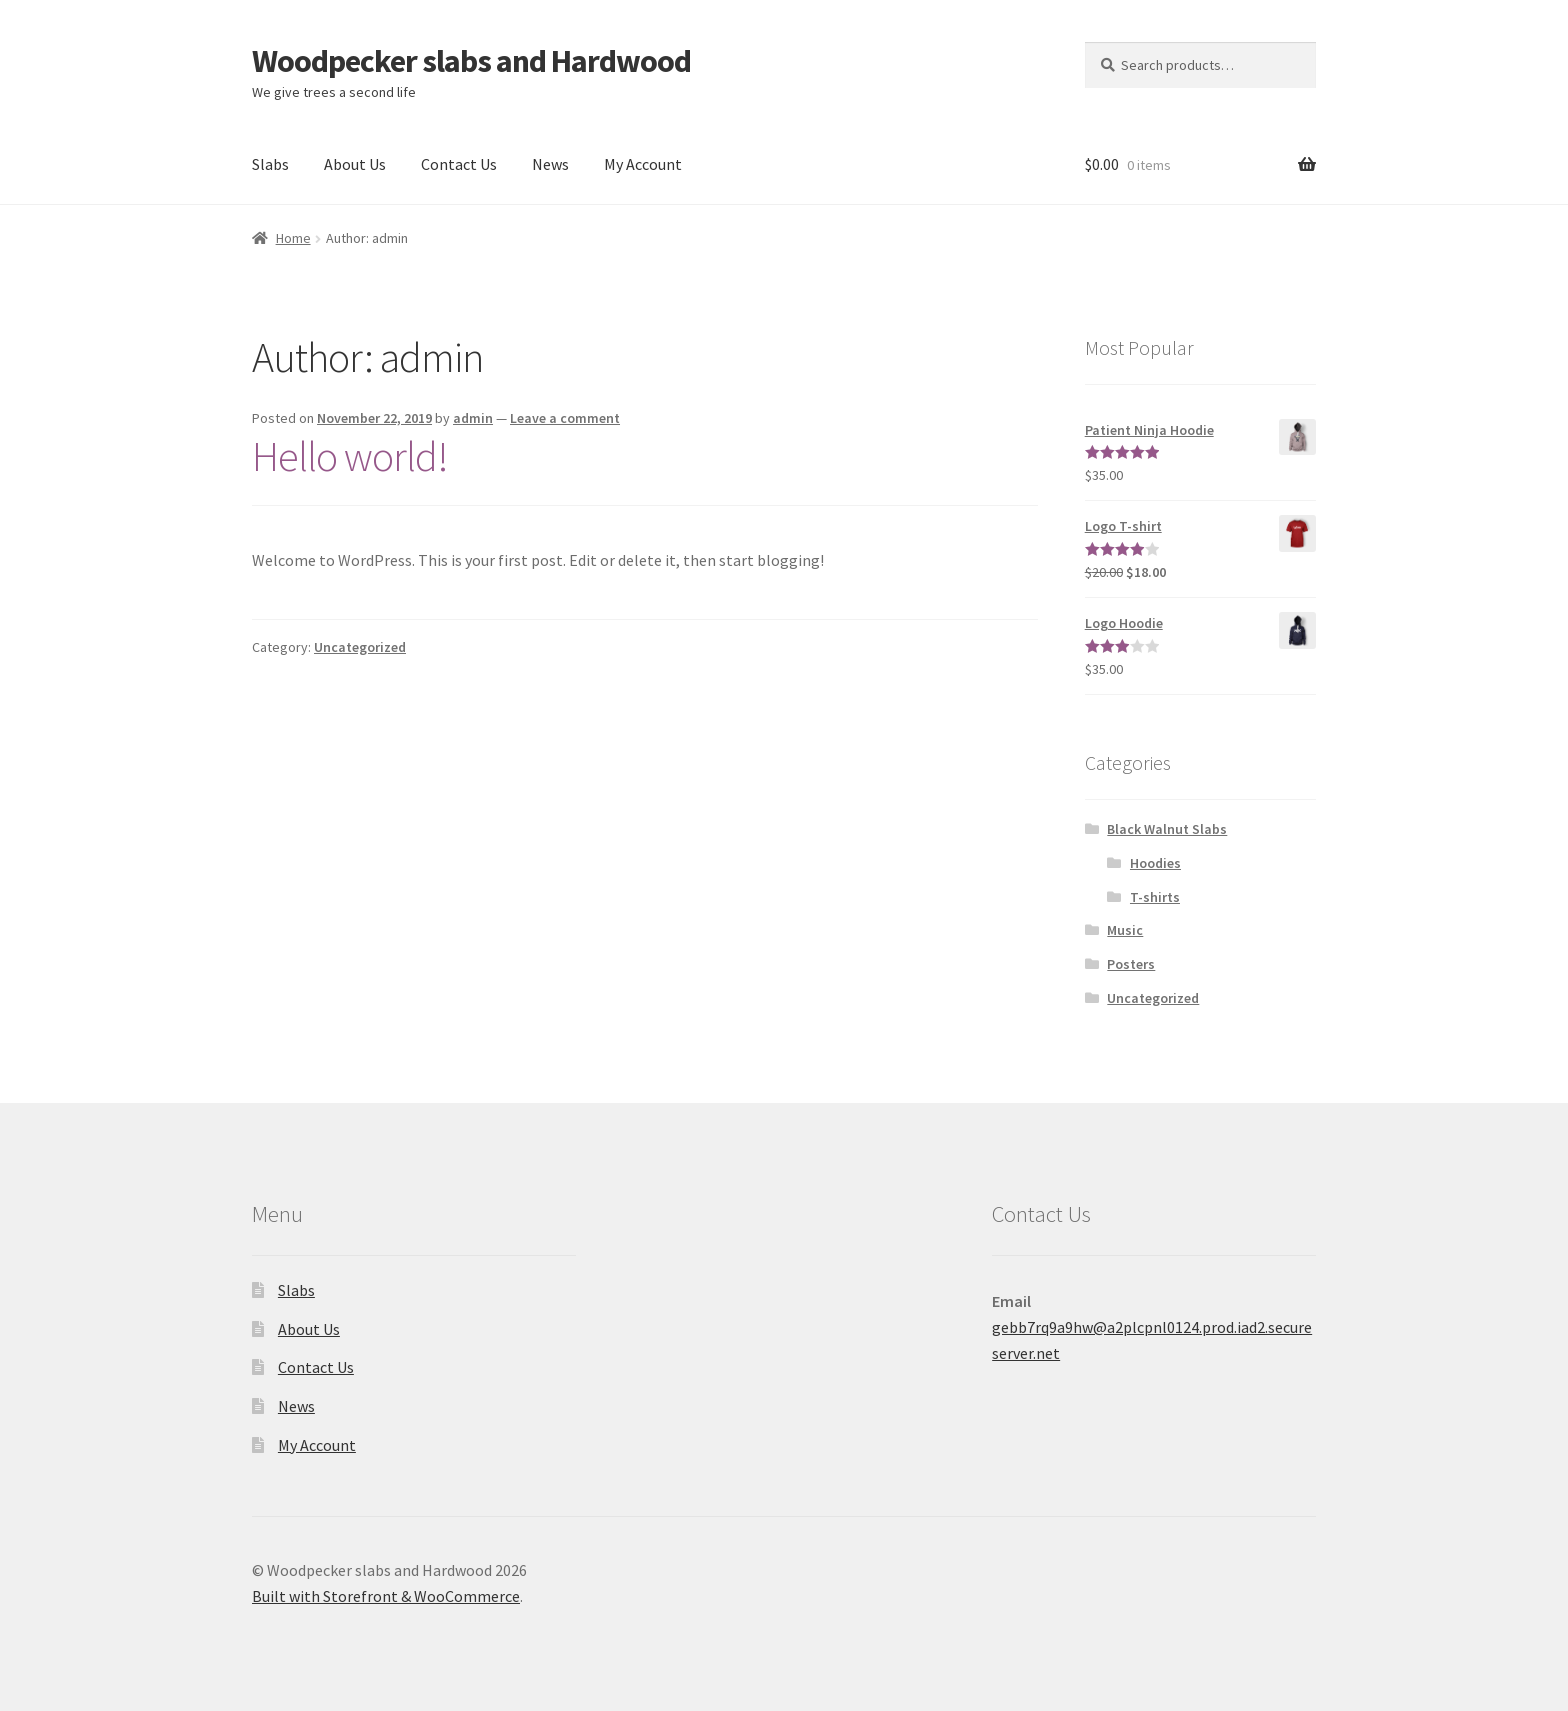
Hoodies (1155, 863)
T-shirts (1155, 897)
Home (293, 238)
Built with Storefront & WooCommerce (386, 1596)
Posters (1131, 964)
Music (1125, 930)
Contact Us (459, 164)
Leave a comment (565, 418)
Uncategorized (360, 647)
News (550, 164)
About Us (355, 164)
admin (473, 418)
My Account (643, 164)
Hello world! (350, 456)
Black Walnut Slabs (1167, 829)
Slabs (270, 164)
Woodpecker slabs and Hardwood (471, 61)
